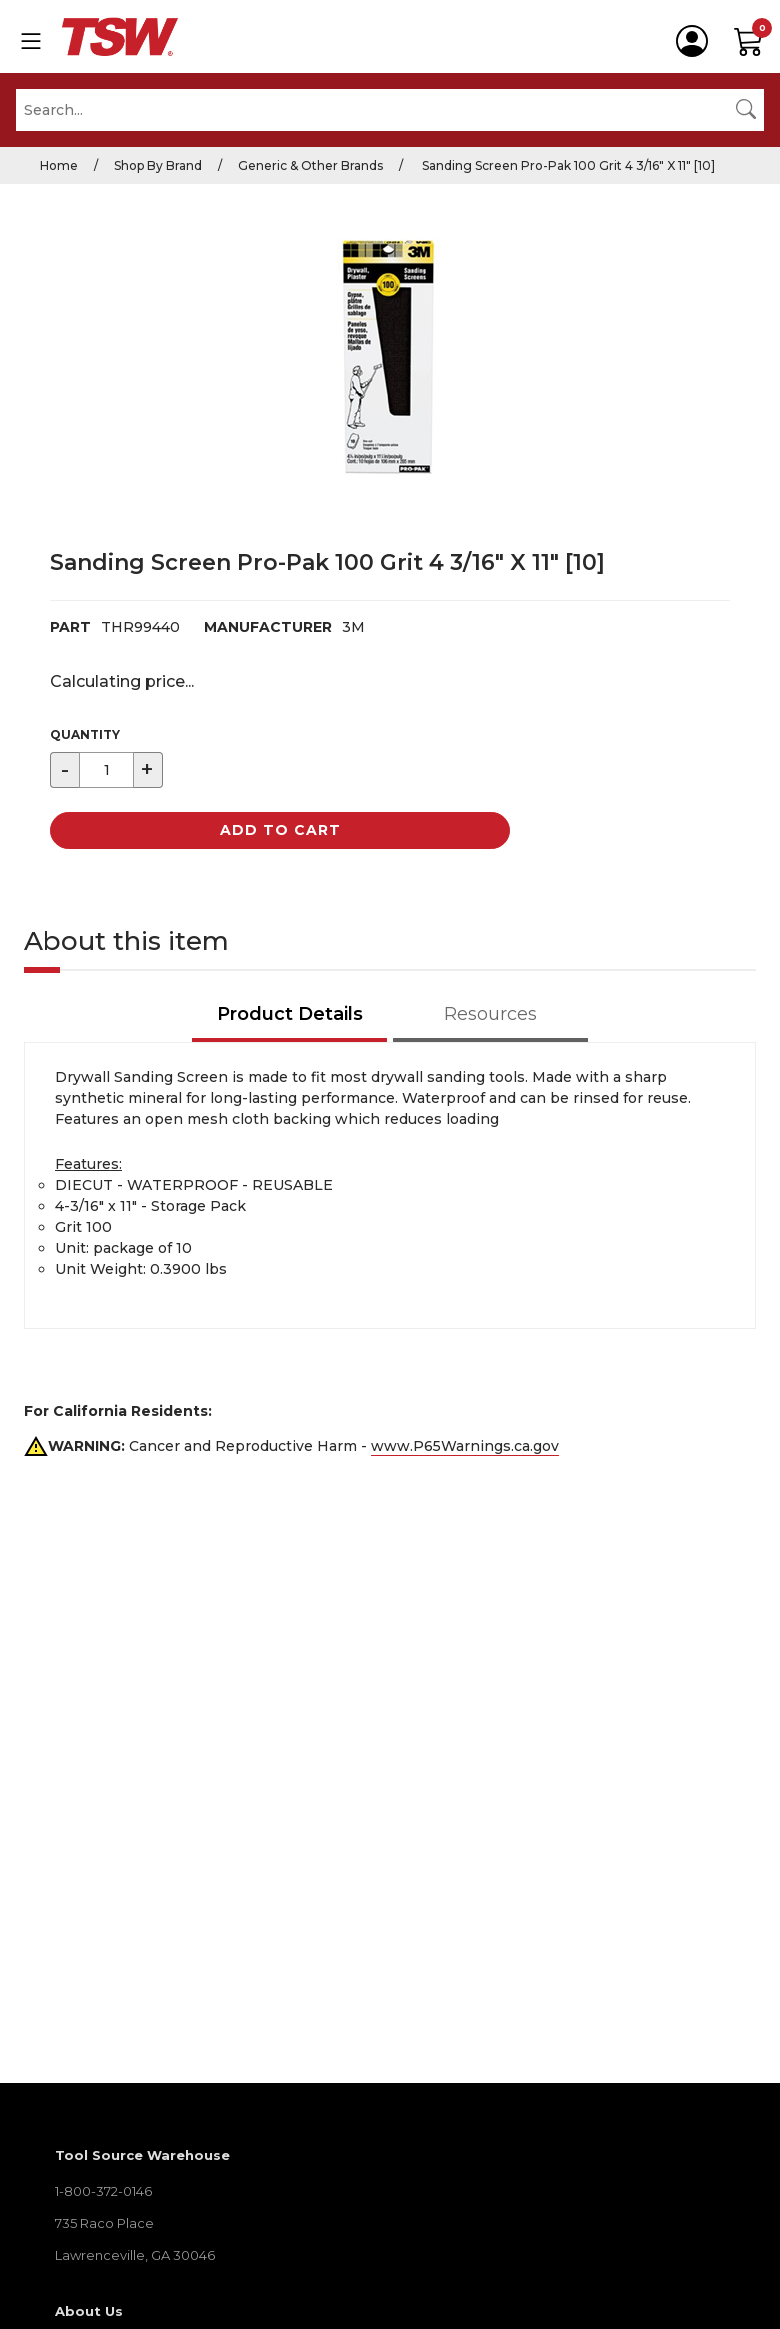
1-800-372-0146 (103, 2191)
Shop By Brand (158, 165)
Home (59, 165)
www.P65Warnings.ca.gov (465, 1446)
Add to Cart (280, 830)
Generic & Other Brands (310, 165)
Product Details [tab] (290, 1014)
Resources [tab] (490, 1014)
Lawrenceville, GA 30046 (135, 2255)
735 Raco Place (104, 2223)
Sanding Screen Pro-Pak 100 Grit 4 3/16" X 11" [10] (567, 165)
